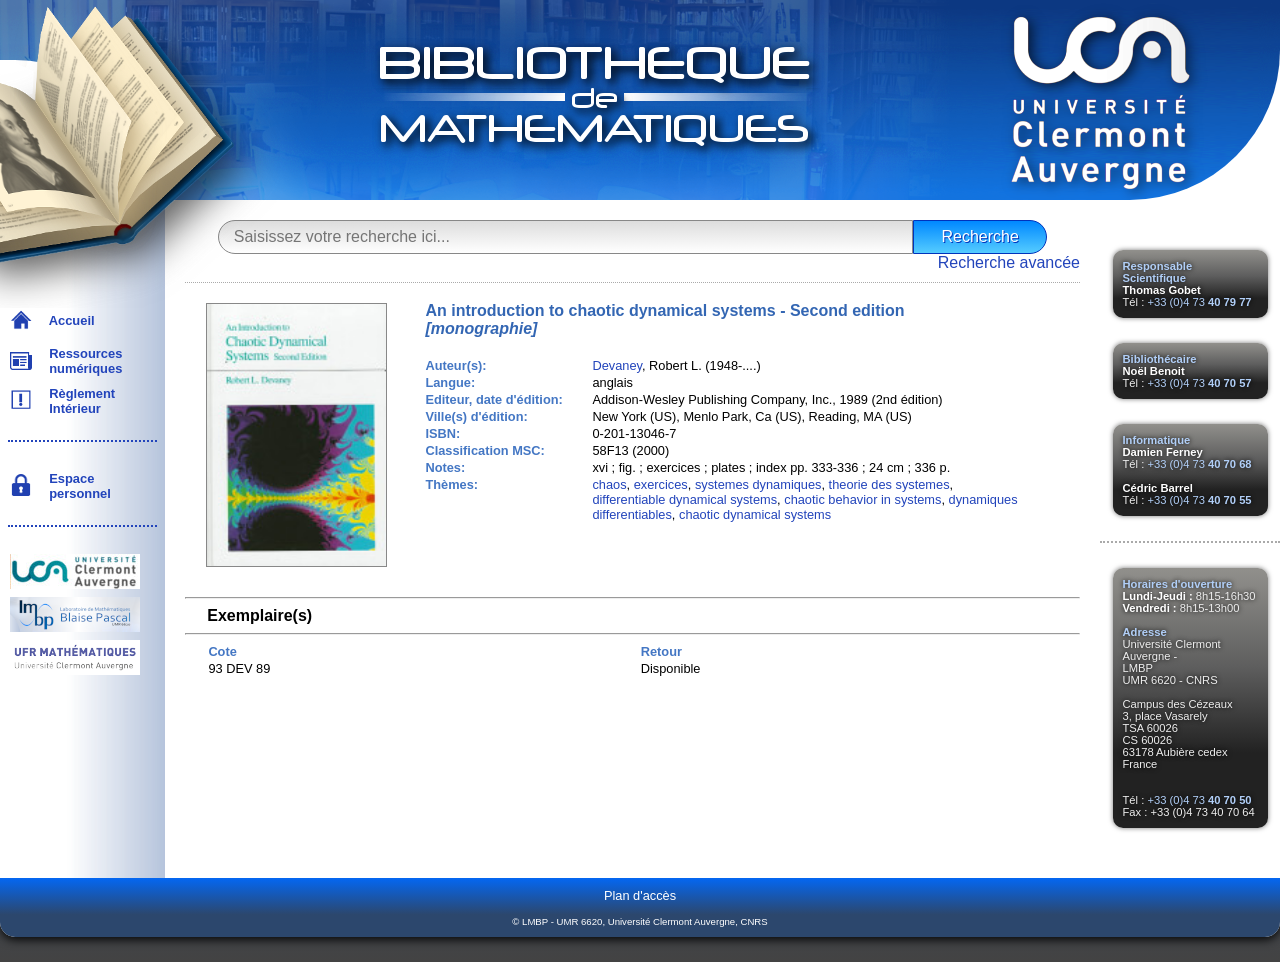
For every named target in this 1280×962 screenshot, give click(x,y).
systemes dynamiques (758, 484)
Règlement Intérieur (78, 401)
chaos (609, 484)
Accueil (68, 320)
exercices (661, 484)
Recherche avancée (1009, 262)
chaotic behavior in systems (862, 499)
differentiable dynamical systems (684, 499)
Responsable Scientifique (1158, 272)
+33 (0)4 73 (1199, 302)
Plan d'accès (640, 895)
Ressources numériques (82, 361)
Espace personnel (76, 486)
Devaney (617, 365)
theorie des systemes (889, 484)
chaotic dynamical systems (755, 514)
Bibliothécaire (1160, 359)
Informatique (1157, 440)
